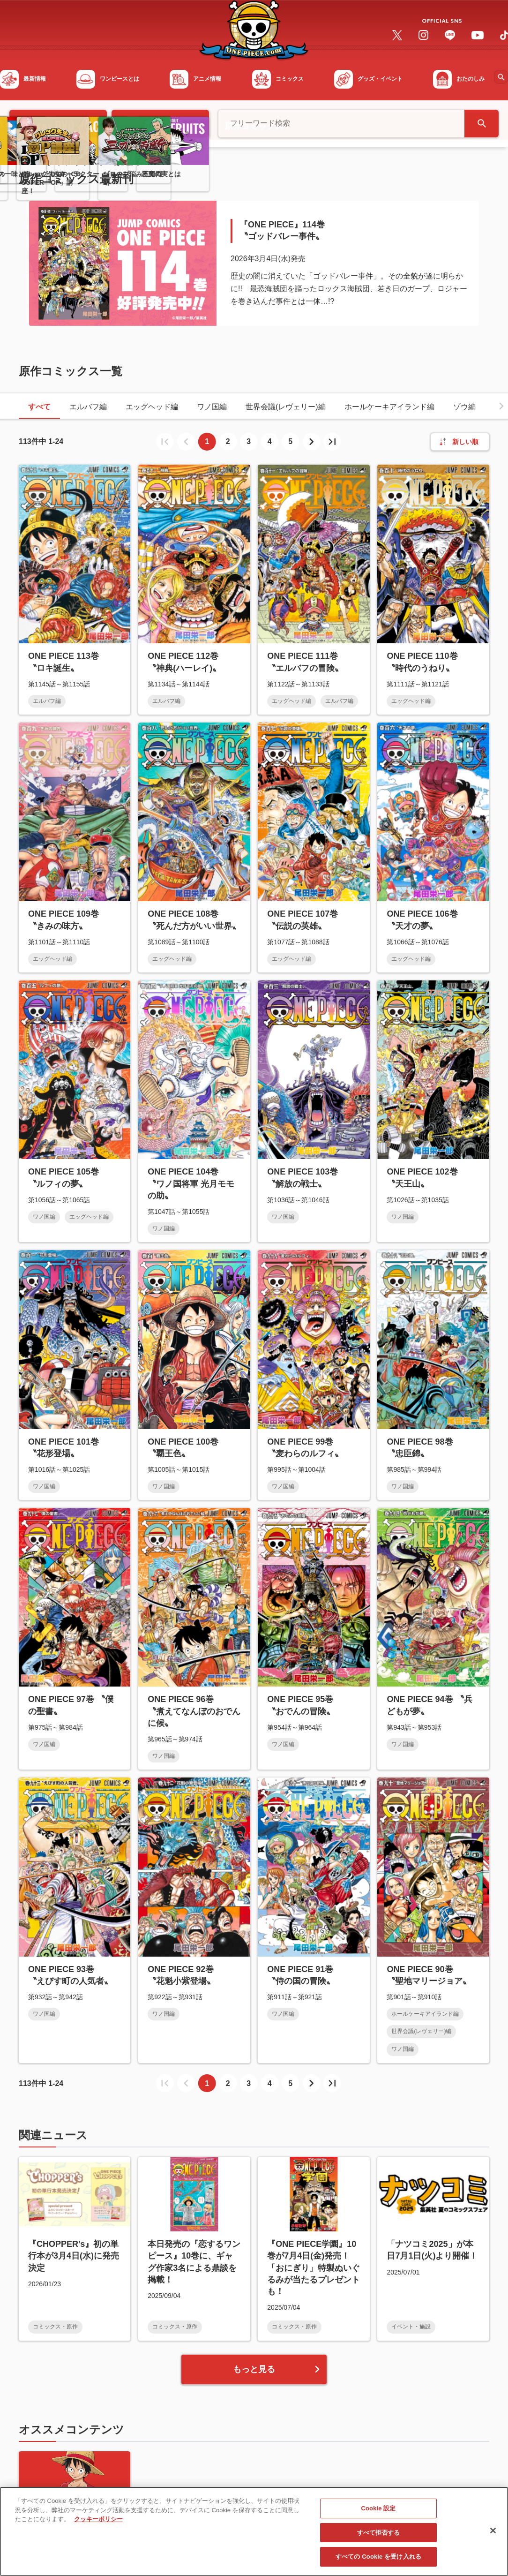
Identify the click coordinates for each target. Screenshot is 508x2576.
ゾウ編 (464, 407)
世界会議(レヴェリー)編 (286, 407)
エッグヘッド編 (152, 407)
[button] (501, 406)
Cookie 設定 (378, 2508)
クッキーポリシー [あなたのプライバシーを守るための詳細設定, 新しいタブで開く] (98, 2519)
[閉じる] (493, 2530)
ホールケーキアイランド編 (389, 407)
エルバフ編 (88, 407)
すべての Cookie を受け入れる (378, 2556)
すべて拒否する (378, 2532)
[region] (254, 2531)
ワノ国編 (212, 407)
